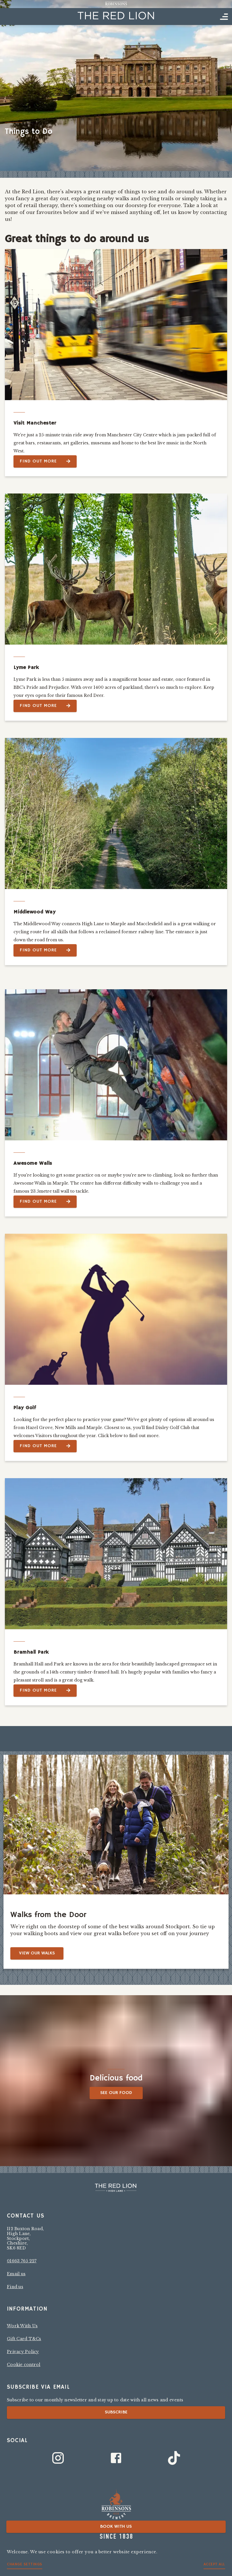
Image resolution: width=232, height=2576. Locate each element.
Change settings (24, 2564)
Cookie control (23, 2364)
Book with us (116, 2526)
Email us (16, 2273)
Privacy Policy (23, 2351)
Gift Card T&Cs (24, 2338)
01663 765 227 (21, 2260)
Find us (15, 2286)
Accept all (214, 2564)
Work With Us (22, 2325)
